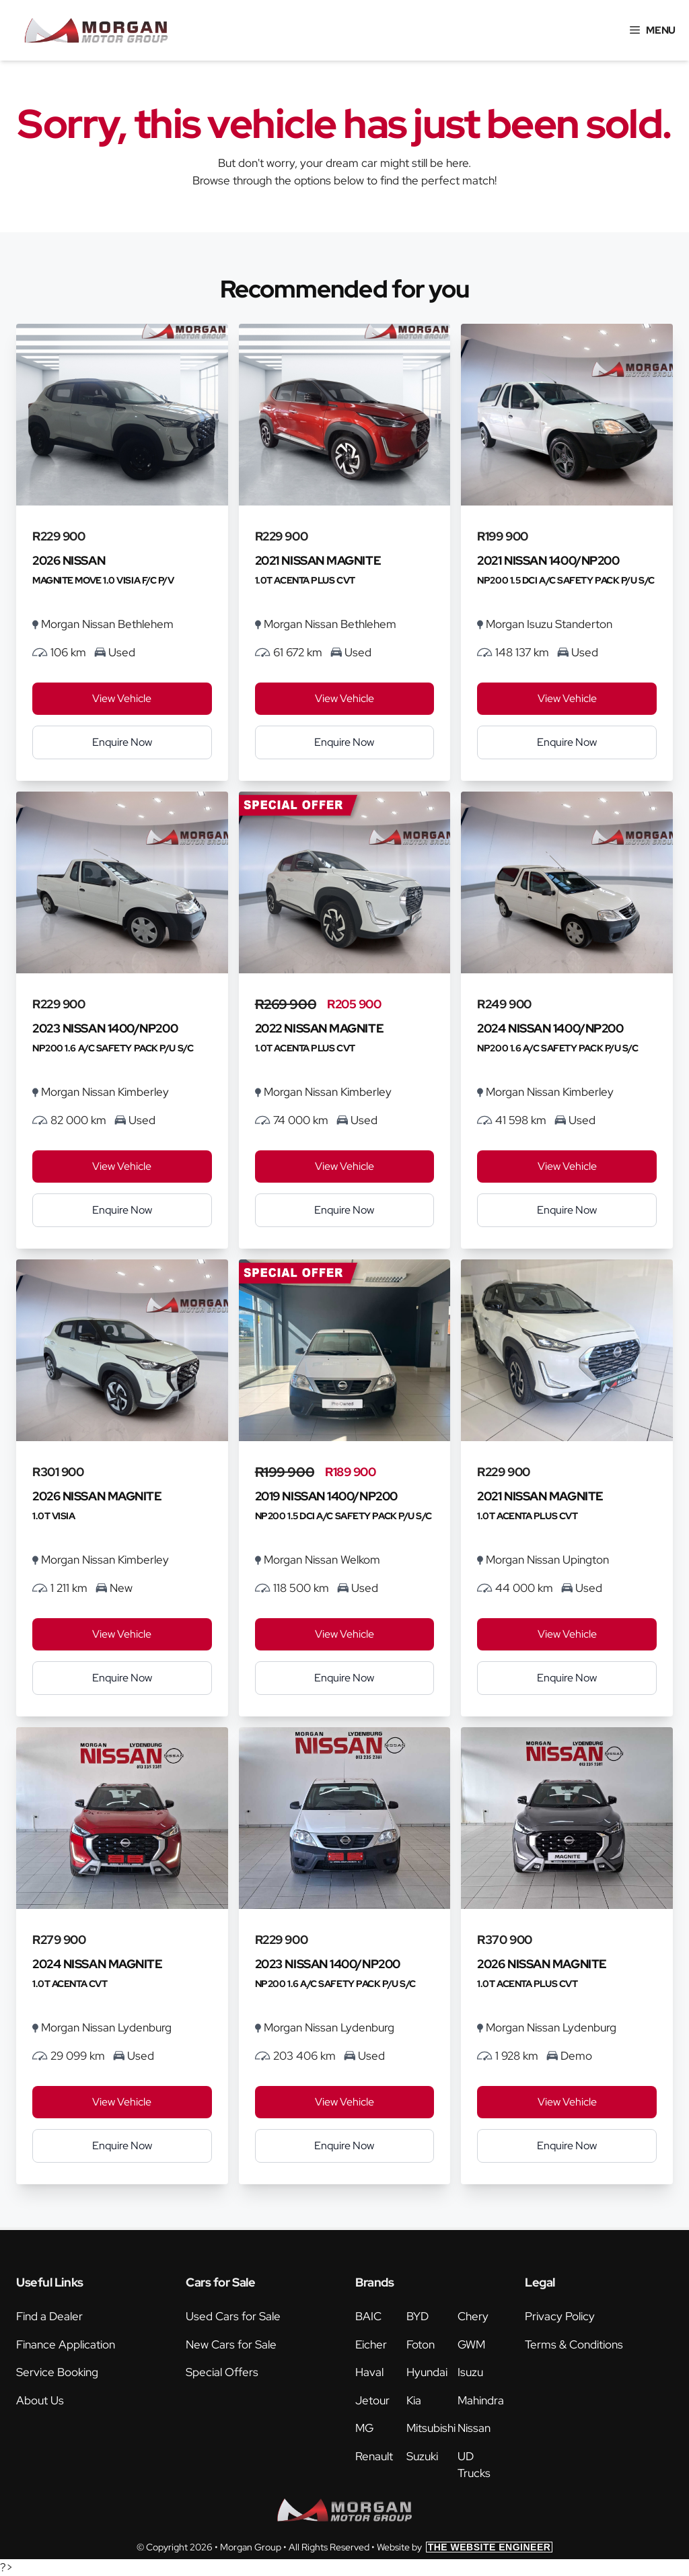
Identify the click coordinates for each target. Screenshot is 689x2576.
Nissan (474, 2428)
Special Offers (222, 2372)
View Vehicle (121, 698)
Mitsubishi (431, 2428)
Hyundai (426, 2372)
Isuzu (470, 2372)
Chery (473, 2316)
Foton (420, 2344)
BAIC (368, 2316)
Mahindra (481, 2400)
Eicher (371, 2344)
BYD (417, 2316)
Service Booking (57, 2372)
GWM (471, 2344)
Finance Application (65, 2344)
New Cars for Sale (231, 2344)
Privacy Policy (560, 2316)
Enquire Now (122, 742)
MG (364, 2428)
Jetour (372, 2400)
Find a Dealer (49, 2316)
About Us (40, 2400)
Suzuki (422, 2456)
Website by (465, 2547)
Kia (413, 2400)
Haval (369, 2372)
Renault (374, 2456)
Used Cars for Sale (233, 2316)
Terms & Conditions (574, 2344)
